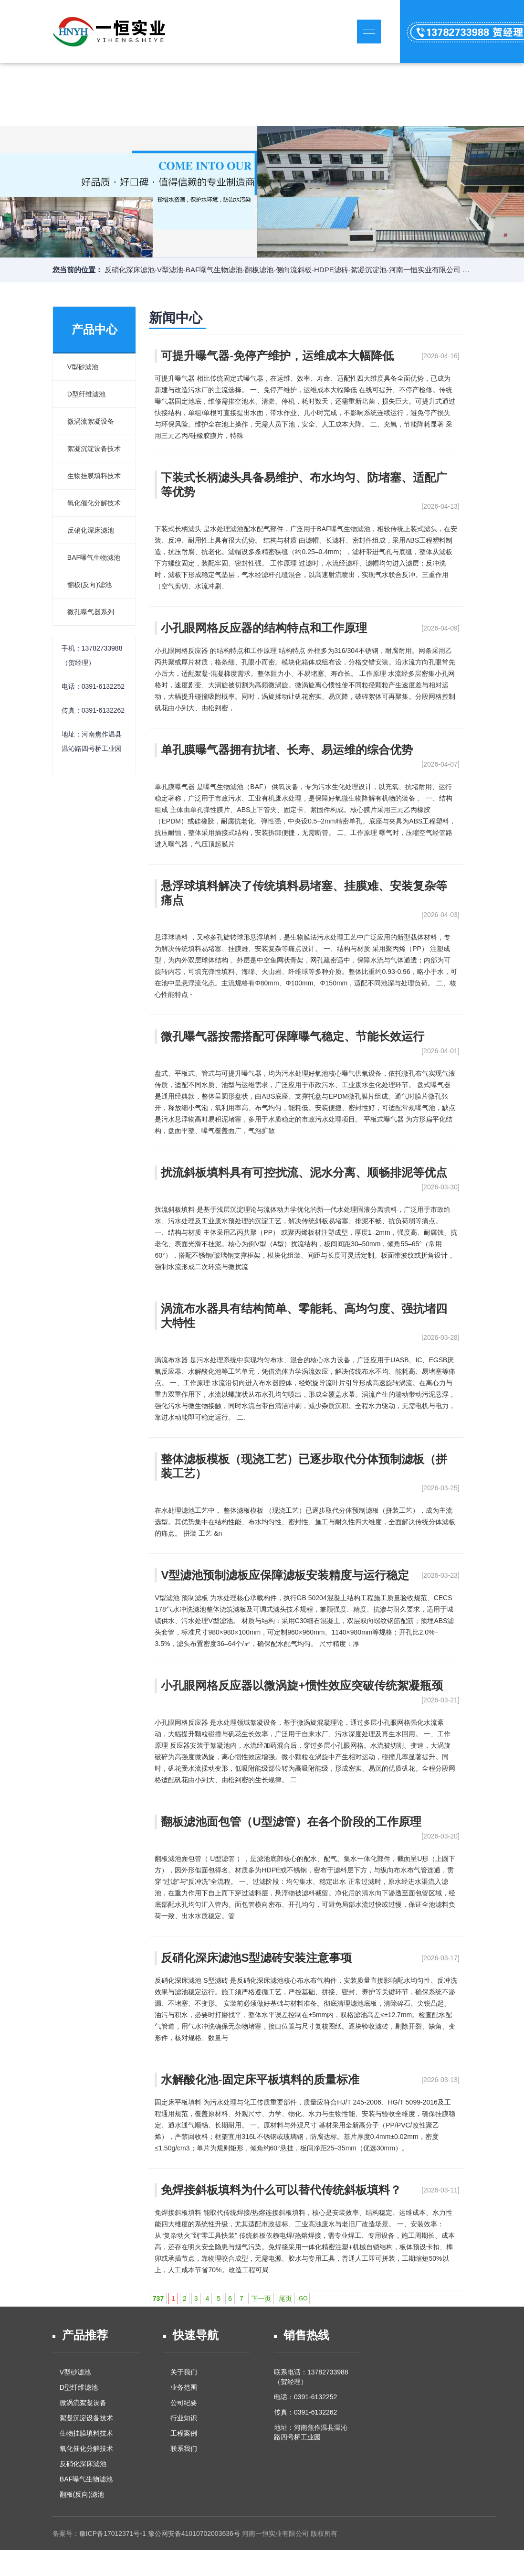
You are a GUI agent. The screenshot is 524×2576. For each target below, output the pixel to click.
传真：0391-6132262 (305, 2412)
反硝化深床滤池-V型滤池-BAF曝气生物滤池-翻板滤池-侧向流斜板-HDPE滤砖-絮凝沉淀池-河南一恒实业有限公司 (283, 270)
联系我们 (183, 2448)
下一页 (261, 2298)
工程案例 (183, 2433)
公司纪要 (183, 2402)
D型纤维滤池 (86, 394)
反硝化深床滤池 (90, 530)
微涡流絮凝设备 (90, 421)
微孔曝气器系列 (90, 612)
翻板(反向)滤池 (89, 584)
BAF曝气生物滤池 (93, 557)
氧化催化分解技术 (94, 503)
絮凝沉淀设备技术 (94, 448)
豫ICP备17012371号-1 (112, 2533)
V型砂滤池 (82, 367)
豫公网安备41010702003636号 (194, 2533)
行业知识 (183, 2418)
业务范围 (183, 2387)
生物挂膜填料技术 (94, 476)
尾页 (285, 2298)
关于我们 (183, 2372)
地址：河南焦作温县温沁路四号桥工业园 (310, 2432)
